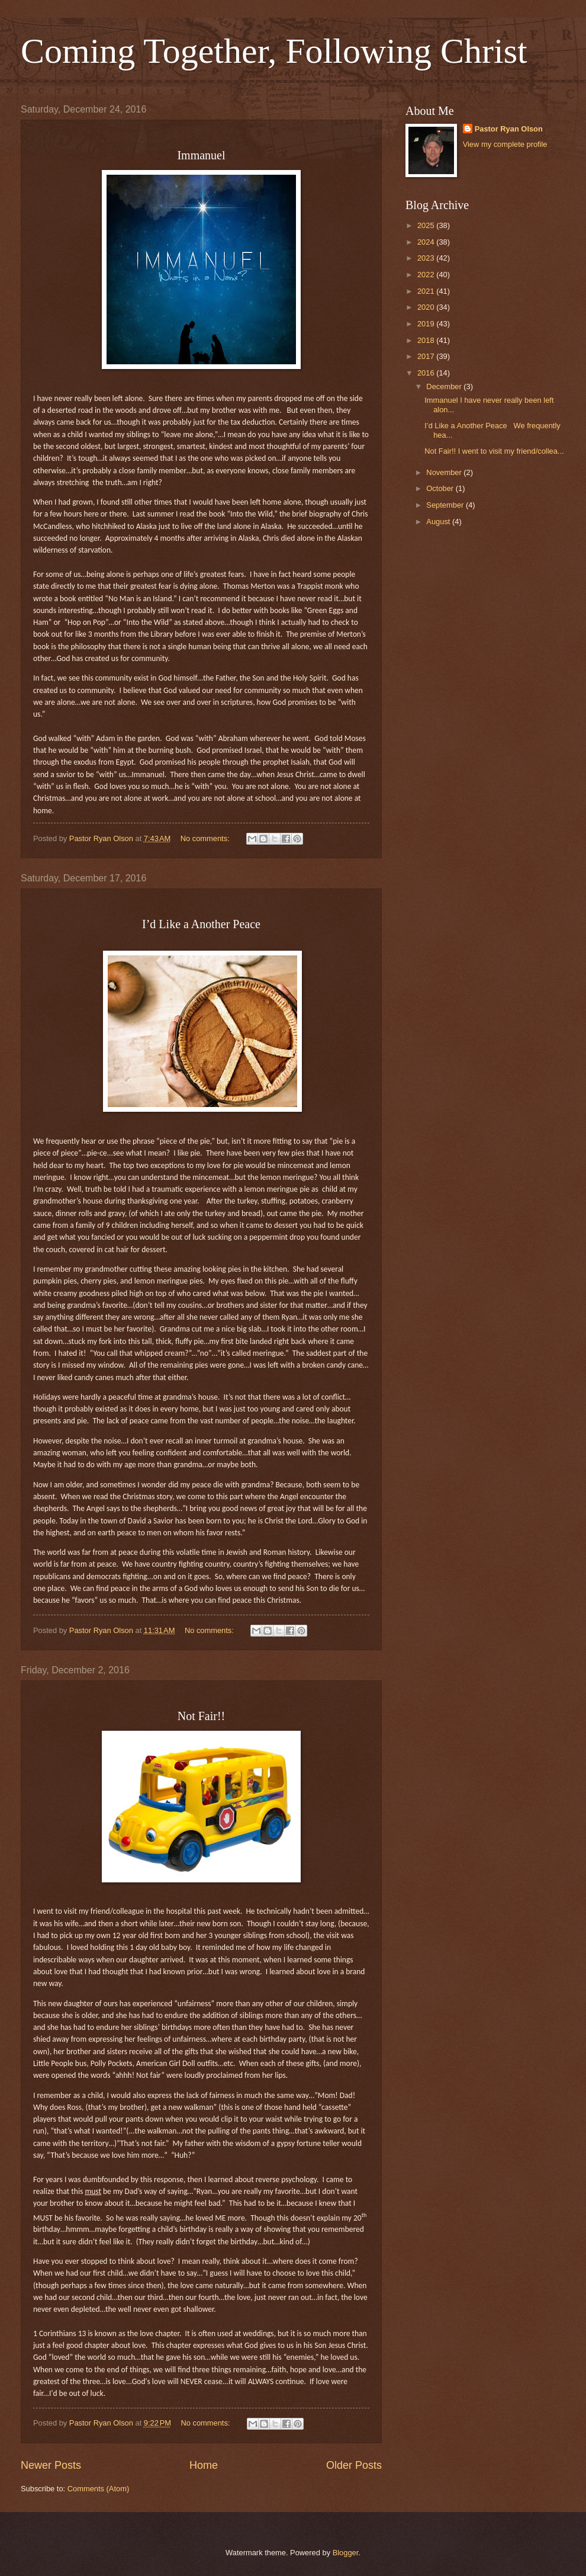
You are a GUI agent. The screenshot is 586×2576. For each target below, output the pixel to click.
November (444, 472)
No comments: (206, 838)
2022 (426, 274)
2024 (426, 242)
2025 (426, 225)
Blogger (346, 2552)
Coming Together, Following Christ (274, 50)
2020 (426, 307)
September (446, 505)
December (444, 386)
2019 (426, 323)
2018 (426, 340)
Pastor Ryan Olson (509, 128)
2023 (426, 258)
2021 (426, 291)
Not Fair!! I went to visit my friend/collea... (494, 451)
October (440, 488)
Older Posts (354, 2465)
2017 (426, 356)
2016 (426, 372)
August (439, 521)
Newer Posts (51, 2465)
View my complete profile (505, 144)
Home (203, 2465)
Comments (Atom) (98, 2488)
